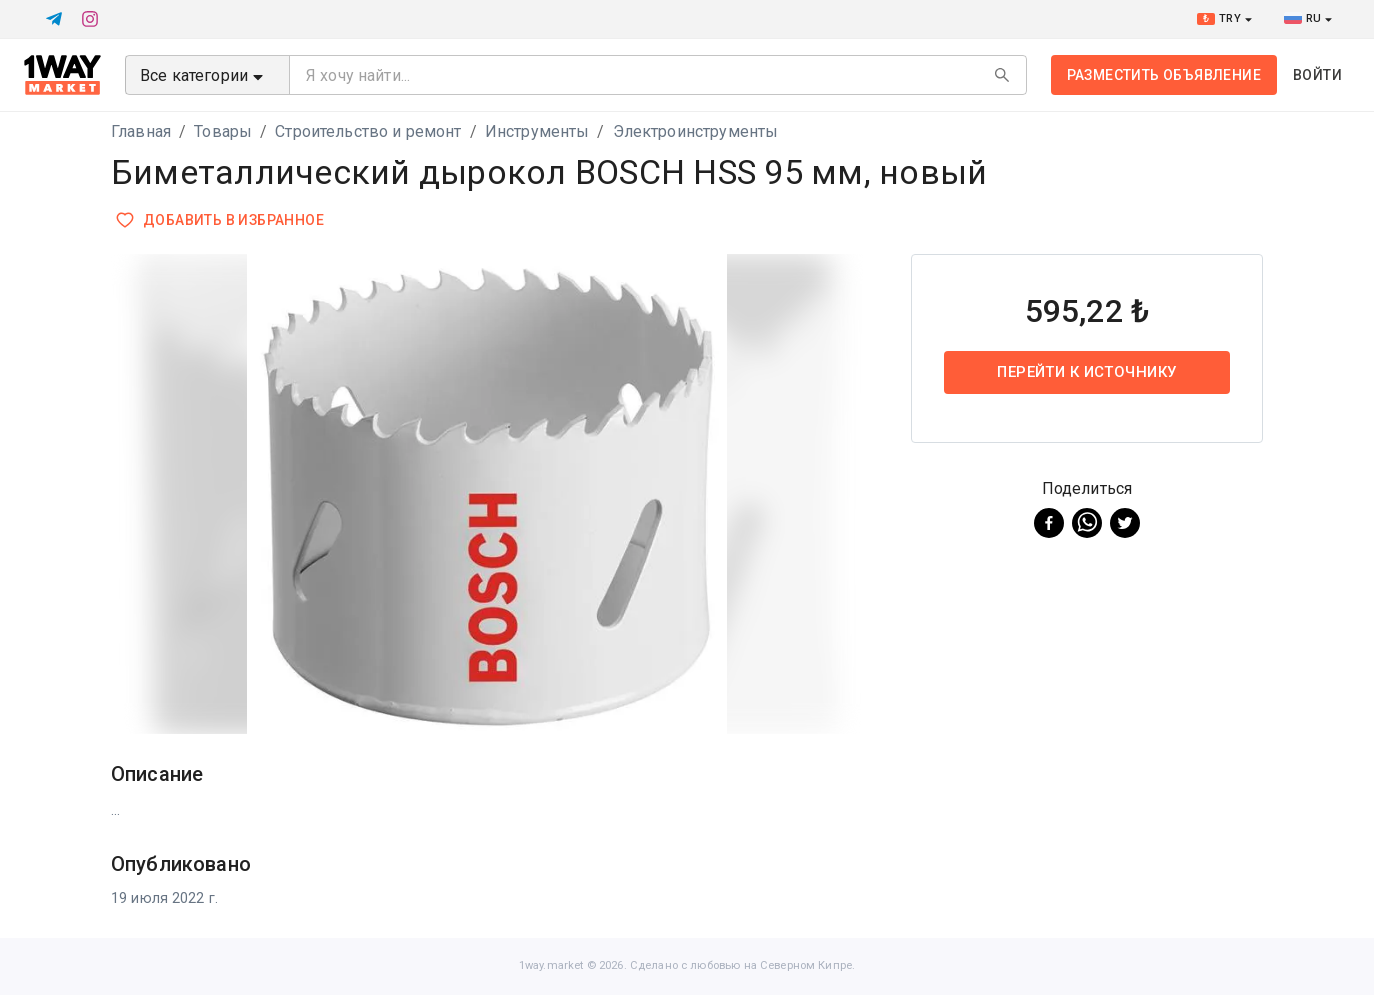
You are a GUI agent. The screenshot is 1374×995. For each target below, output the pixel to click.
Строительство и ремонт (368, 131)
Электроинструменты (696, 131)
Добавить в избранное (221, 220)
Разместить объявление (1164, 75)
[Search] (1002, 75)
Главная (141, 131)
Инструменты (537, 131)
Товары (223, 131)
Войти (1317, 75)
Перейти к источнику (1087, 372)
